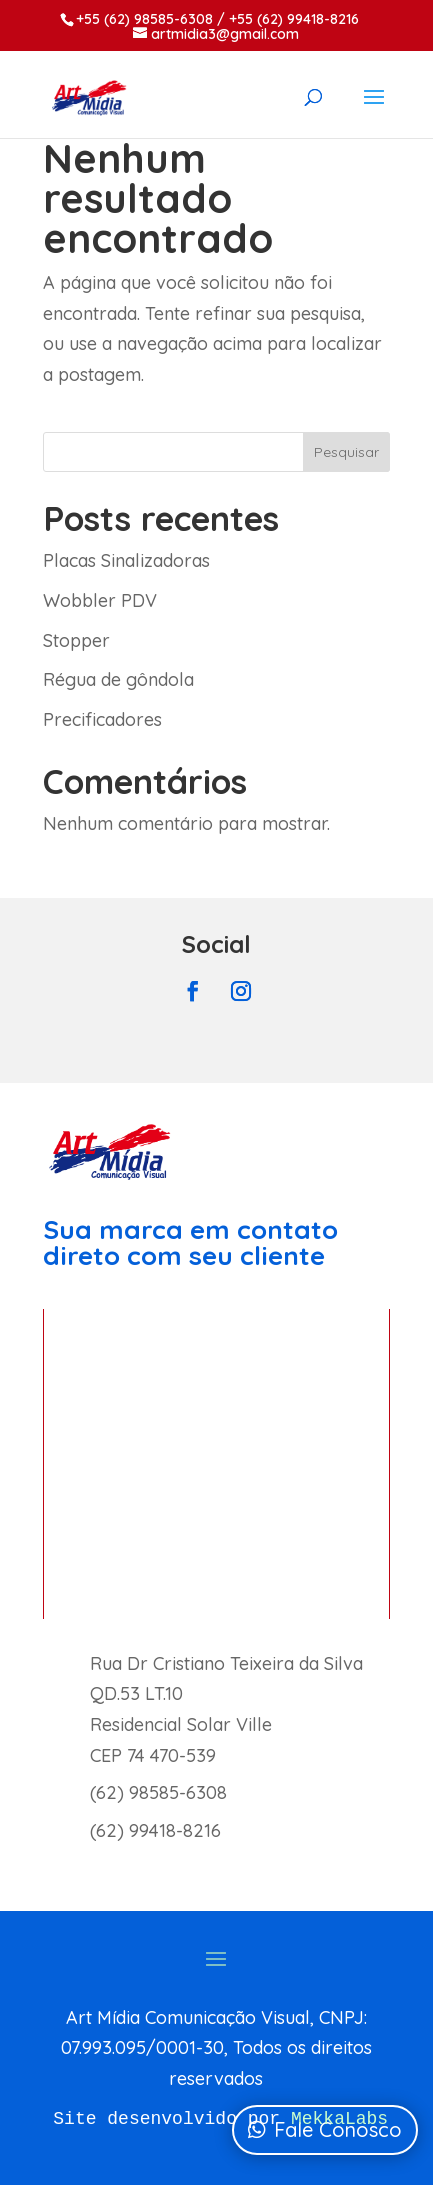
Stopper (76, 640)
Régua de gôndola (118, 679)
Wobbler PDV (100, 600)
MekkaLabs (339, 2119)
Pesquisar (346, 452)
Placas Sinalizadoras (126, 560)
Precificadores (102, 719)
